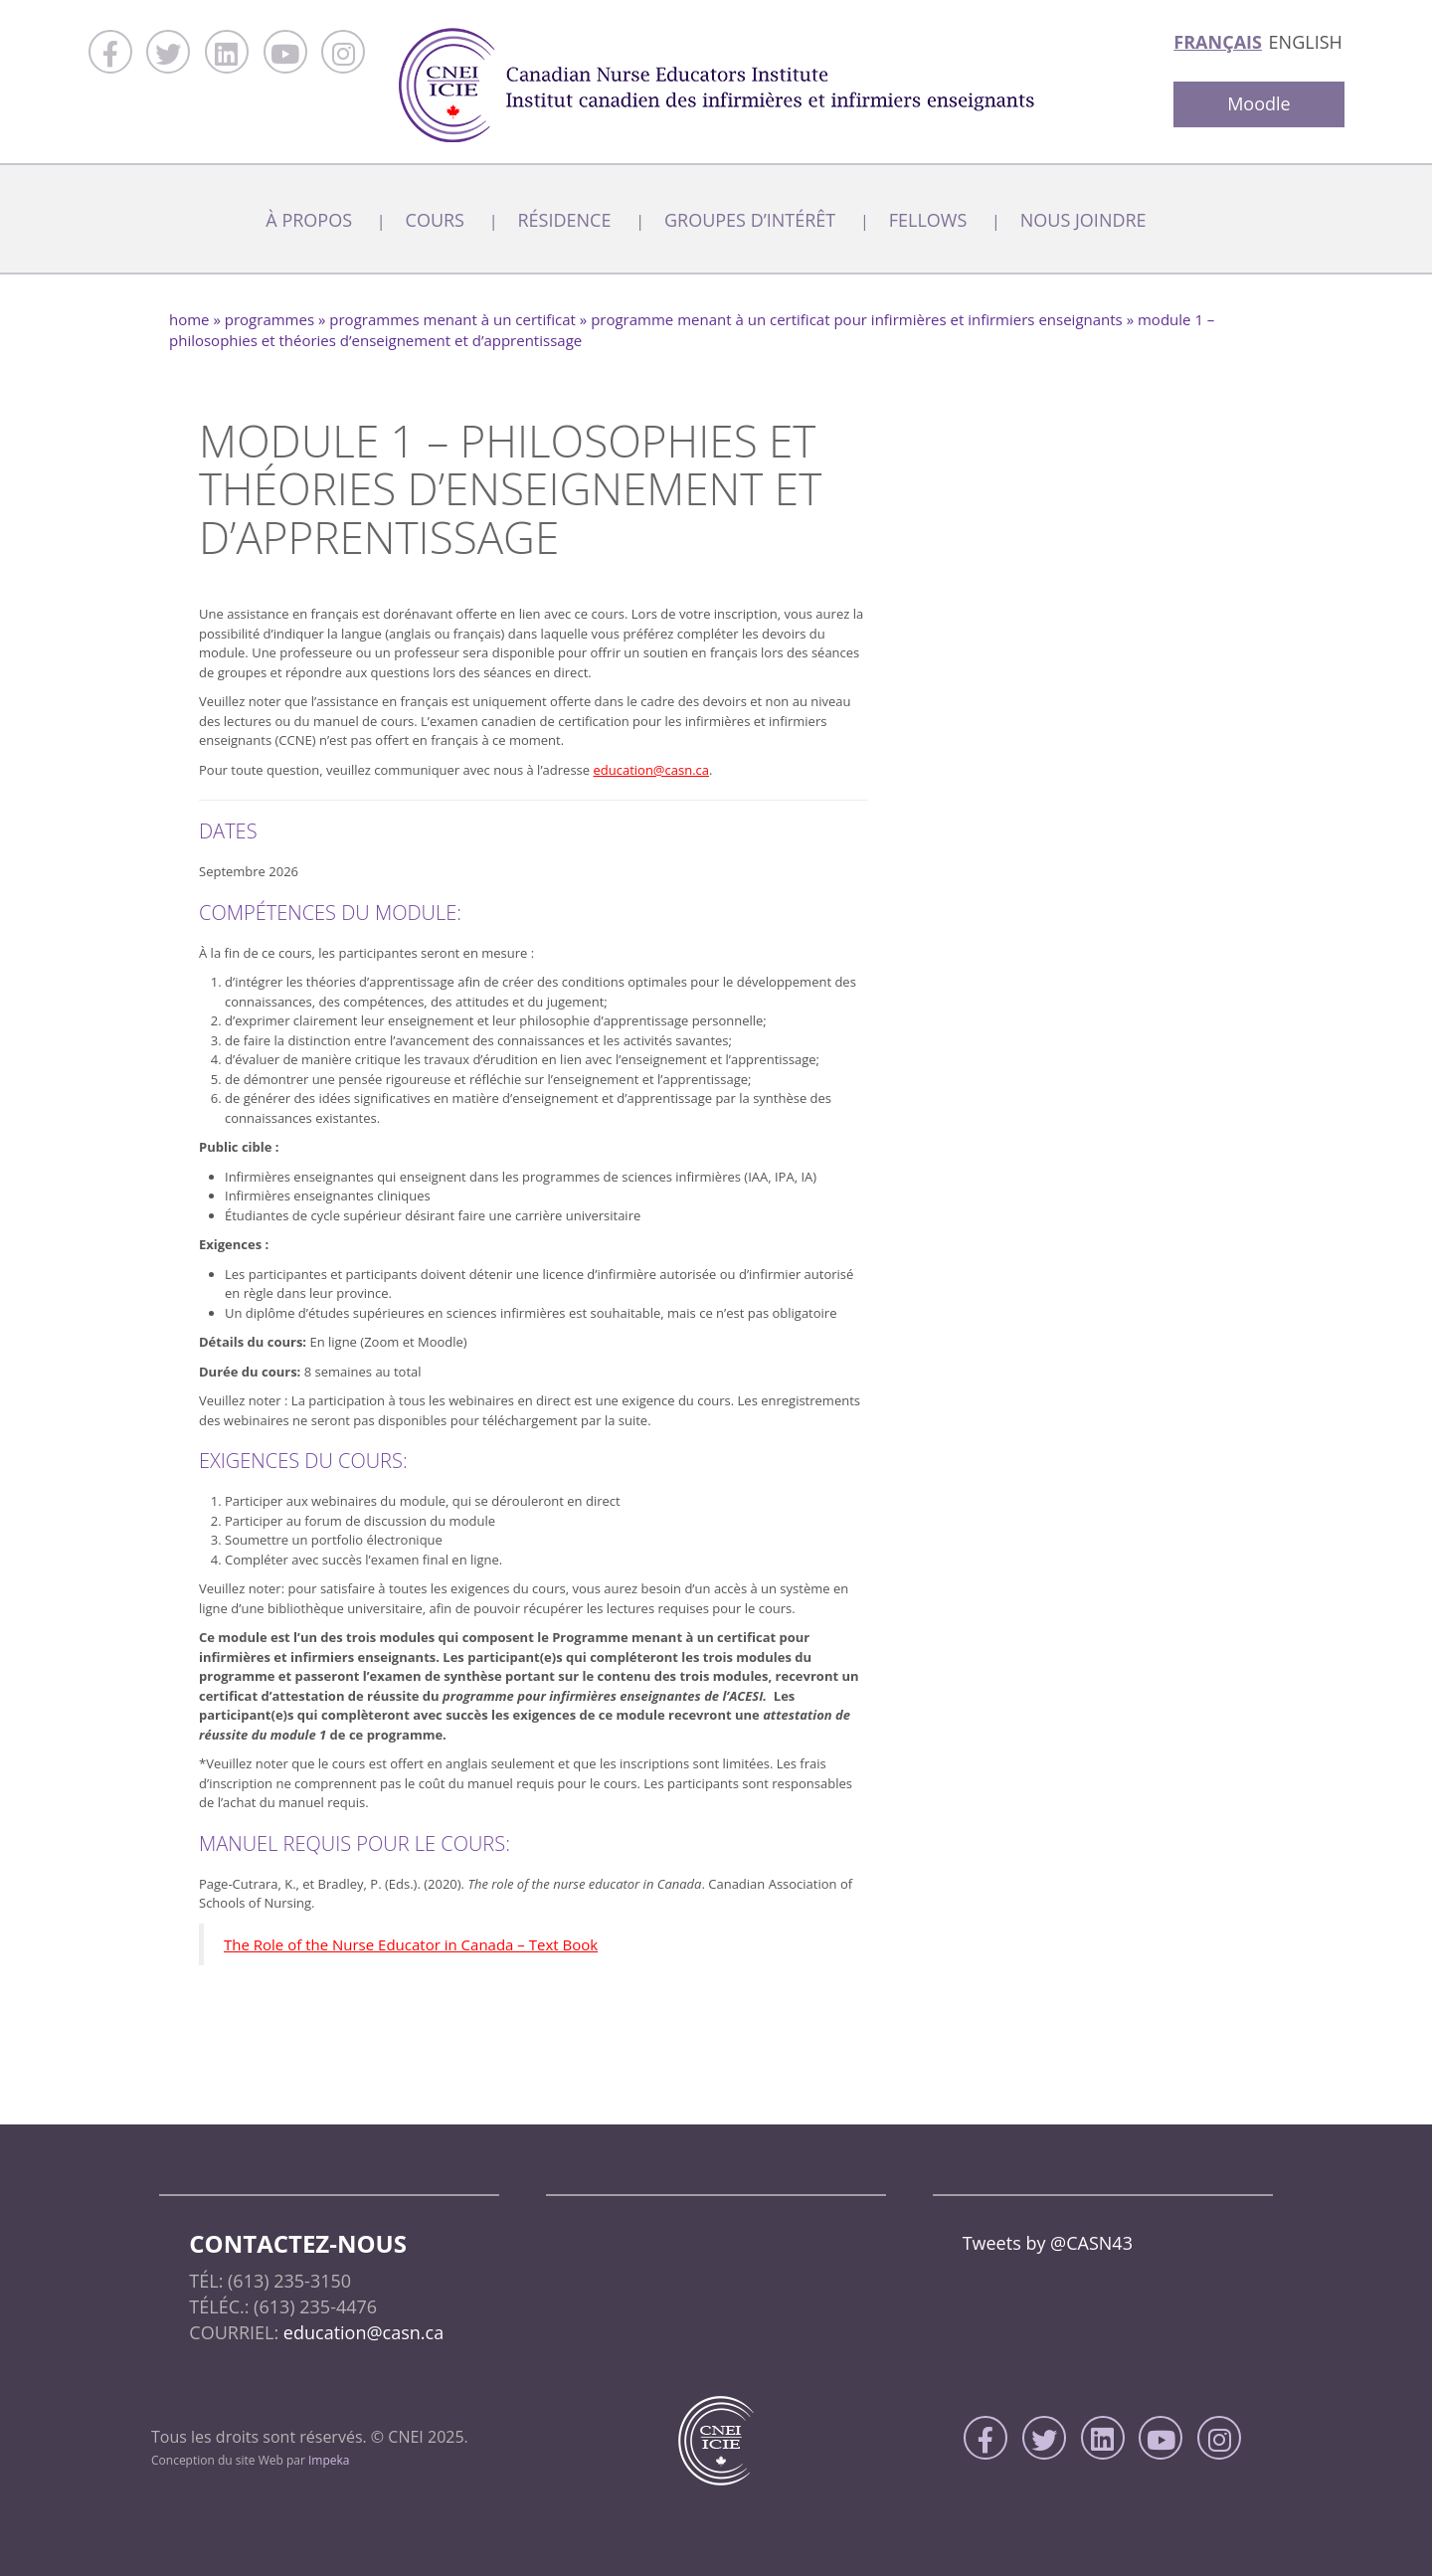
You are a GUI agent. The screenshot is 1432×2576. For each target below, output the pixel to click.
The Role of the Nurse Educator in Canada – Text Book (411, 1944)
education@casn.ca (651, 770)
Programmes (269, 319)
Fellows (928, 220)
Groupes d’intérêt (749, 220)
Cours (435, 220)
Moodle (1259, 103)
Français (1217, 42)
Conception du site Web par (250, 2460)
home (189, 319)
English (1305, 42)
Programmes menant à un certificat (452, 319)
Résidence (564, 220)
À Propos (309, 220)
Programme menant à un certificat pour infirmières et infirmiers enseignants (857, 319)
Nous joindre (1083, 220)
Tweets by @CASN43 (1048, 2243)
